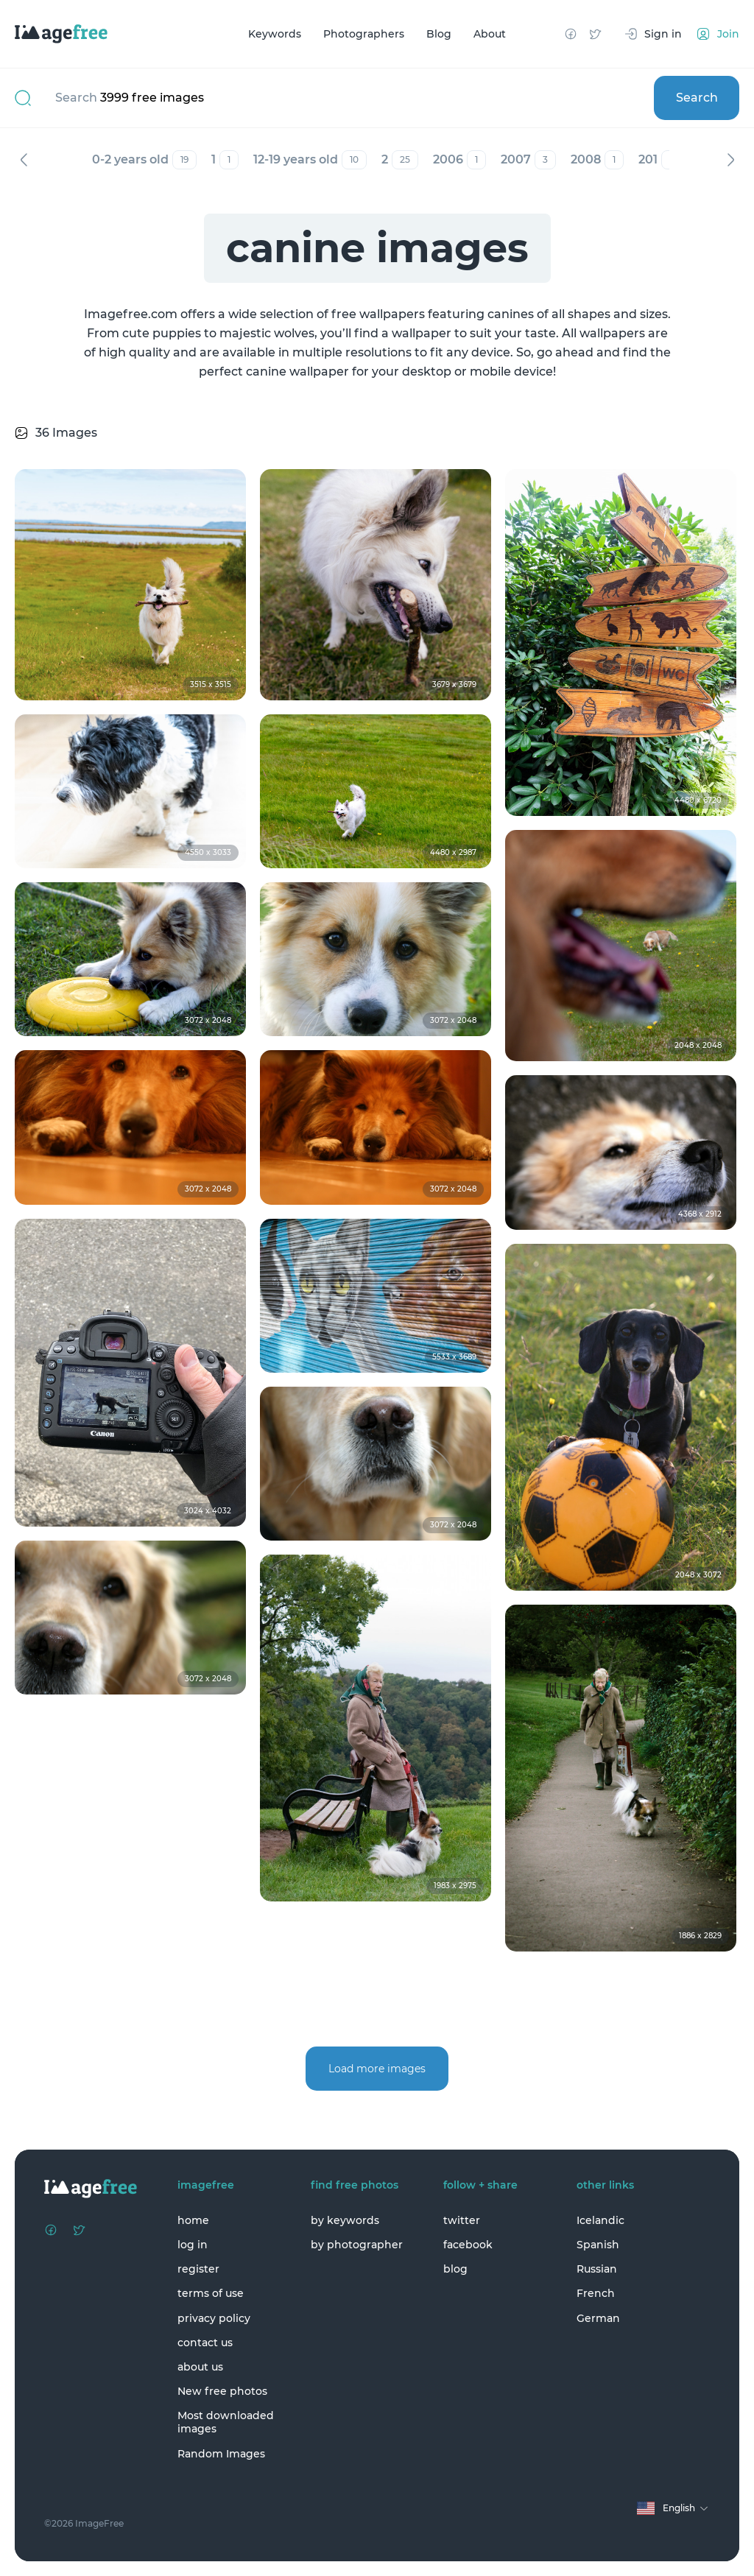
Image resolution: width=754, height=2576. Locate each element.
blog (455, 2269)
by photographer (357, 2244)
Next (730, 160)
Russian (597, 2269)
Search (697, 98)
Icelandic (600, 2220)
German (598, 2318)
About (489, 34)
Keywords (274, 34)
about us (200, 2366)
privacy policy (213, 2318)
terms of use (210, 2293)
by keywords (345, 2220)
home (193, 2220)
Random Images (221, 2453)
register (198, 2269)
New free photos (222, 2391)
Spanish (598, 2244)
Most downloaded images (225, 2422)
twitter (461, 2220)
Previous (23, 160)
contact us (205, 2342)
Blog (438, 34)
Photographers (363, 34)
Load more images (377, 2068)
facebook (468, 2244)
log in (192, 2244)
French (596, 2293)
